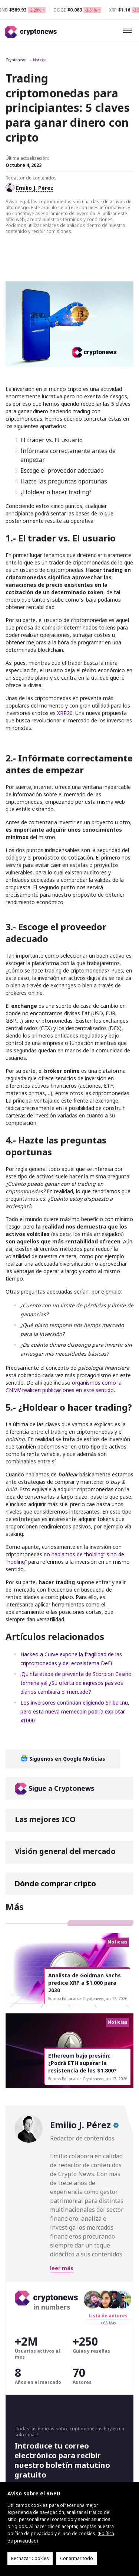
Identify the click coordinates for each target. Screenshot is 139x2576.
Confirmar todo (76, 2558)
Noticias (39, 59)
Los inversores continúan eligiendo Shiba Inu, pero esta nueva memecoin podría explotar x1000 (74, 1711)
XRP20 (65, 712)
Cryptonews (16, 59)
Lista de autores (108, 2316)
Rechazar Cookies (30, 2558)
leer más (61, 2268)
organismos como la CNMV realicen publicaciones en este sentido (64, 1386)
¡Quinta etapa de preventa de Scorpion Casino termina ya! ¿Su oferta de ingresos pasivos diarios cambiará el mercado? (76, 1682)
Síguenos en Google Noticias (62, 1758)
